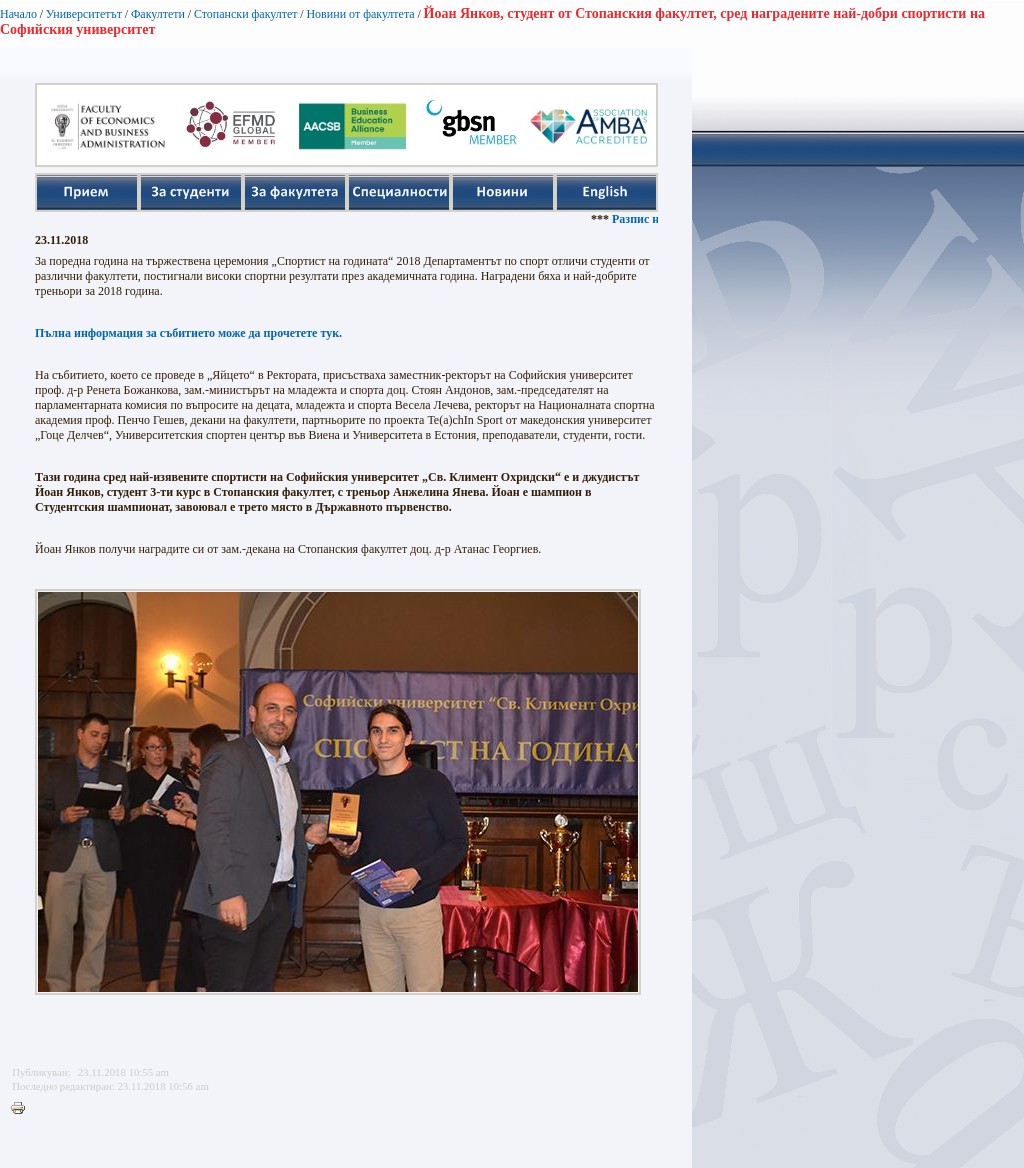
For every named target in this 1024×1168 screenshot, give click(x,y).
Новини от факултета (360, 14)
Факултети (158, 14)
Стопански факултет (246, 14)
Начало (18, 14)
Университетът (84, 14)
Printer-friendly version (23, 1109)
